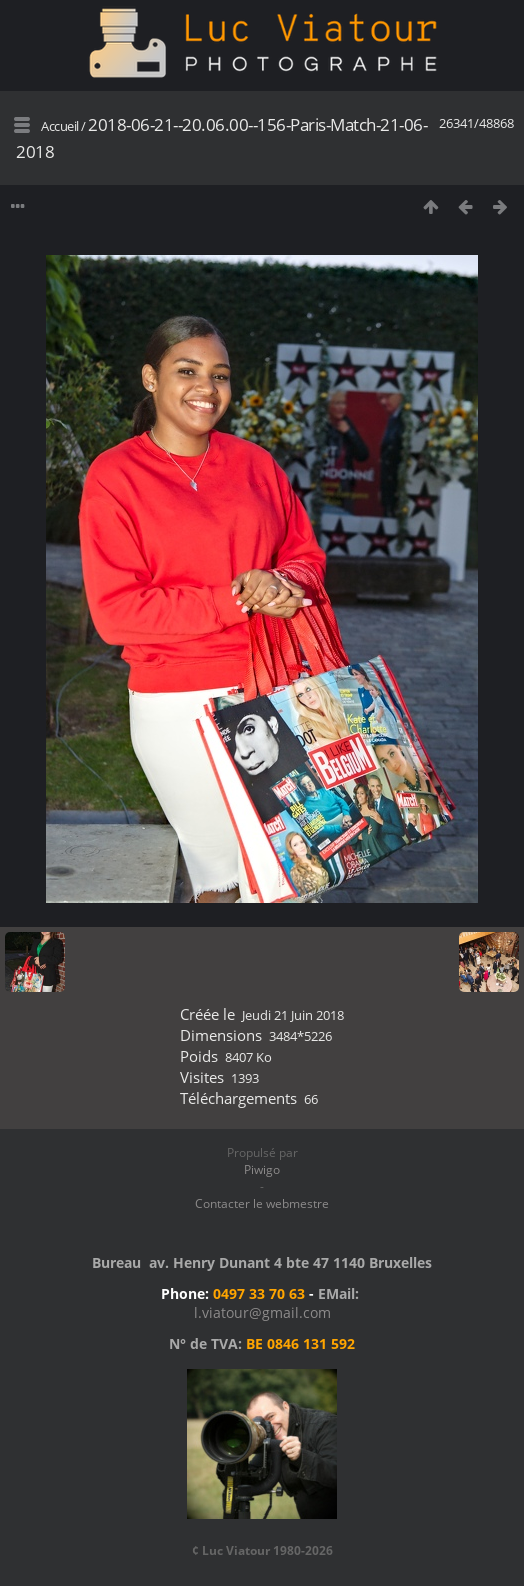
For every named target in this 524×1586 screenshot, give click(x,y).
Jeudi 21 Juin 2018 (293, 1015)
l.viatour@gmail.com (262, 1312)
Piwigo (262, 1169)
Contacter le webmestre (262, 1203)
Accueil (60, 126)
